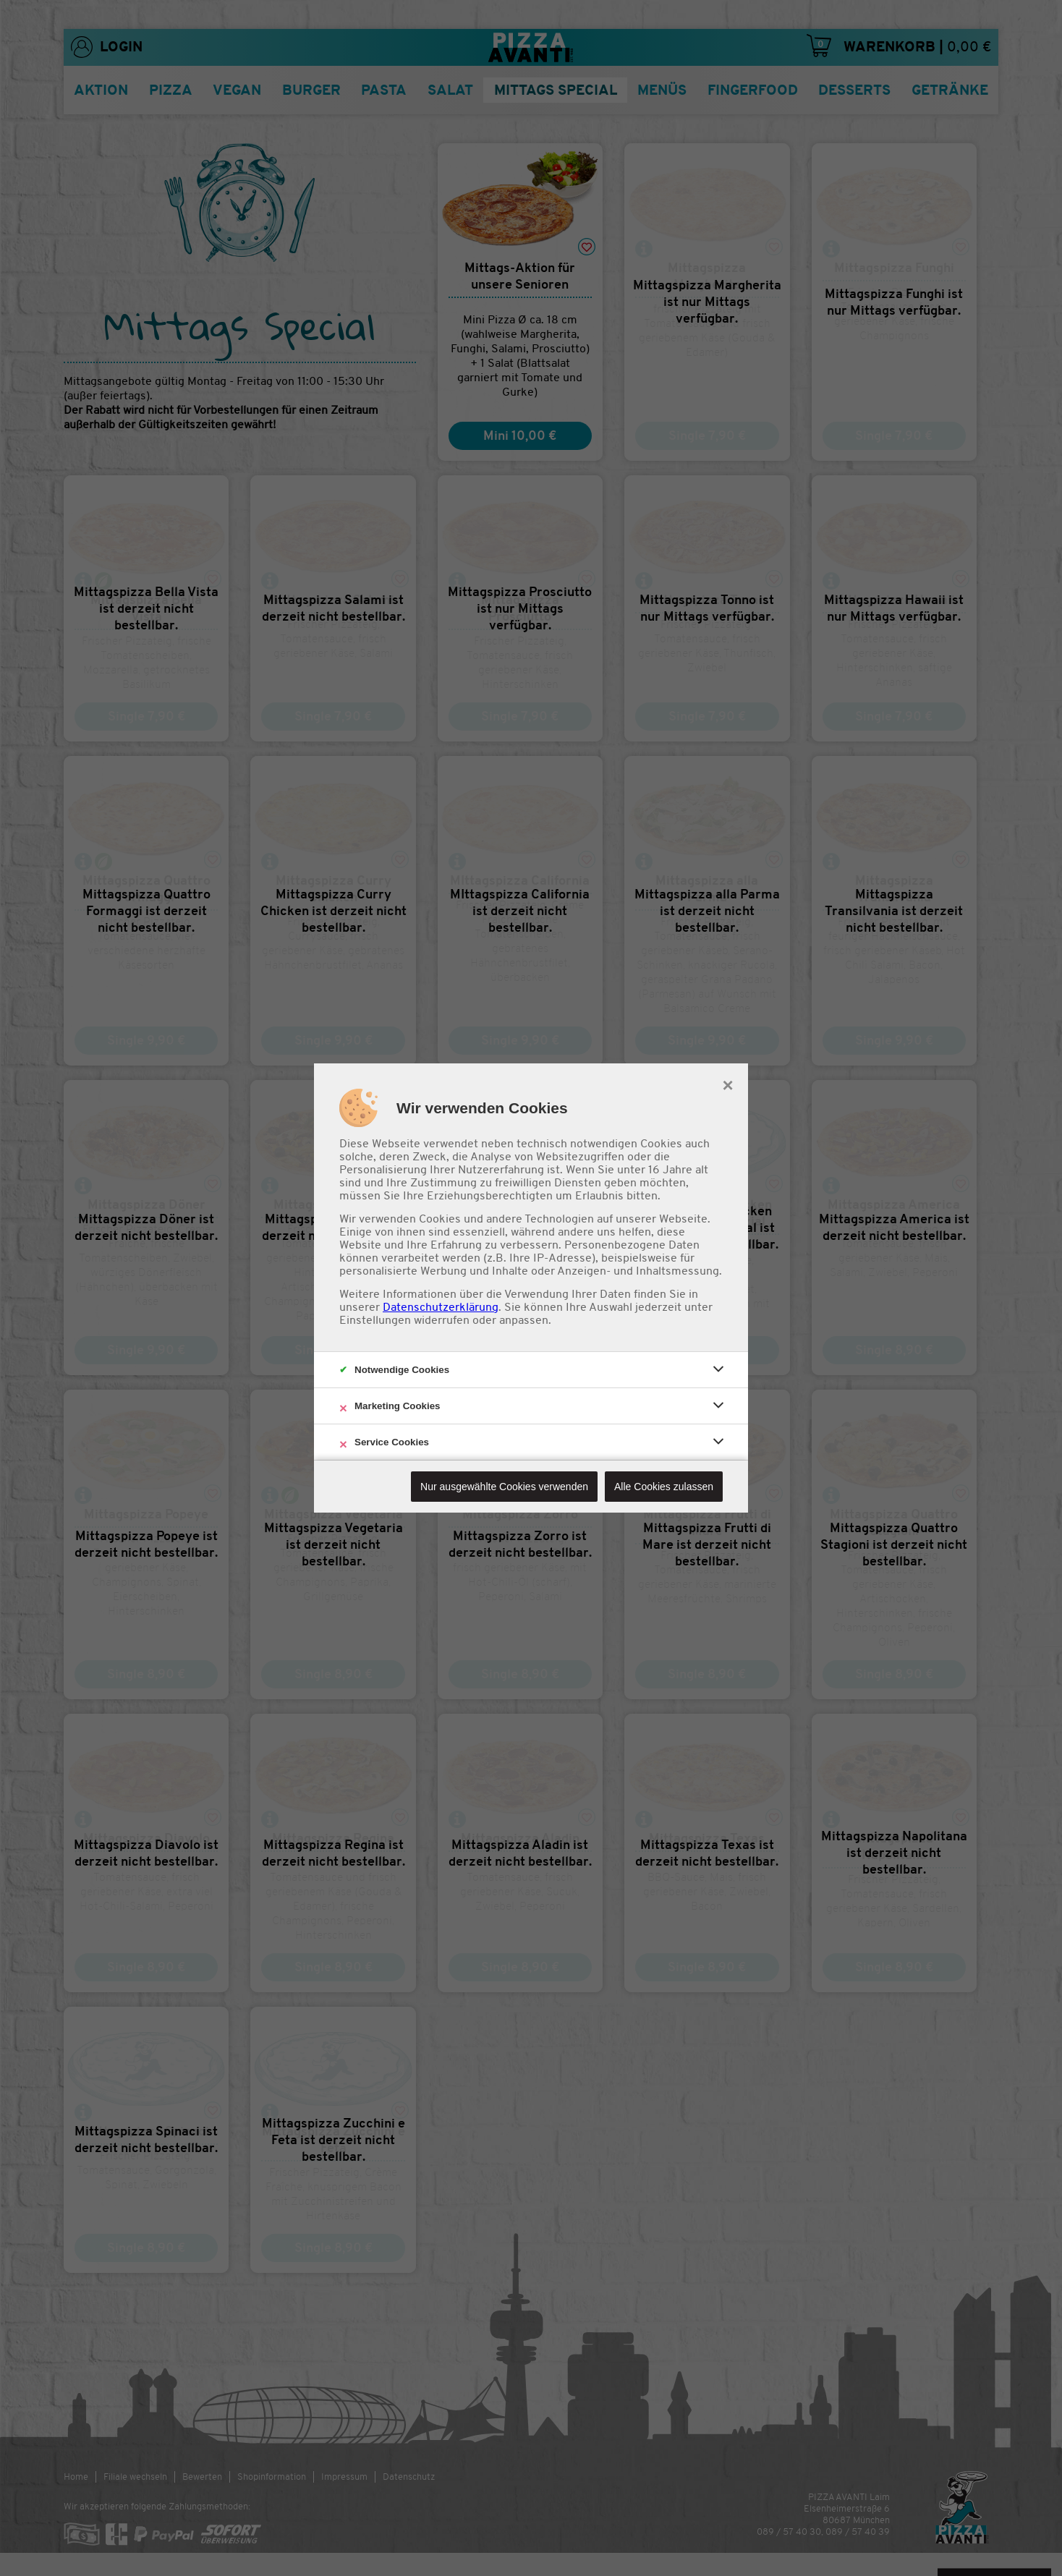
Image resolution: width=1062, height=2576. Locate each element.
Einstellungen (375, 1320)
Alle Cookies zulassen (663, 1486)
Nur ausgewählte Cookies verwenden (504, 1486)
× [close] (727, 1083)
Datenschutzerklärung (440, 1307)
